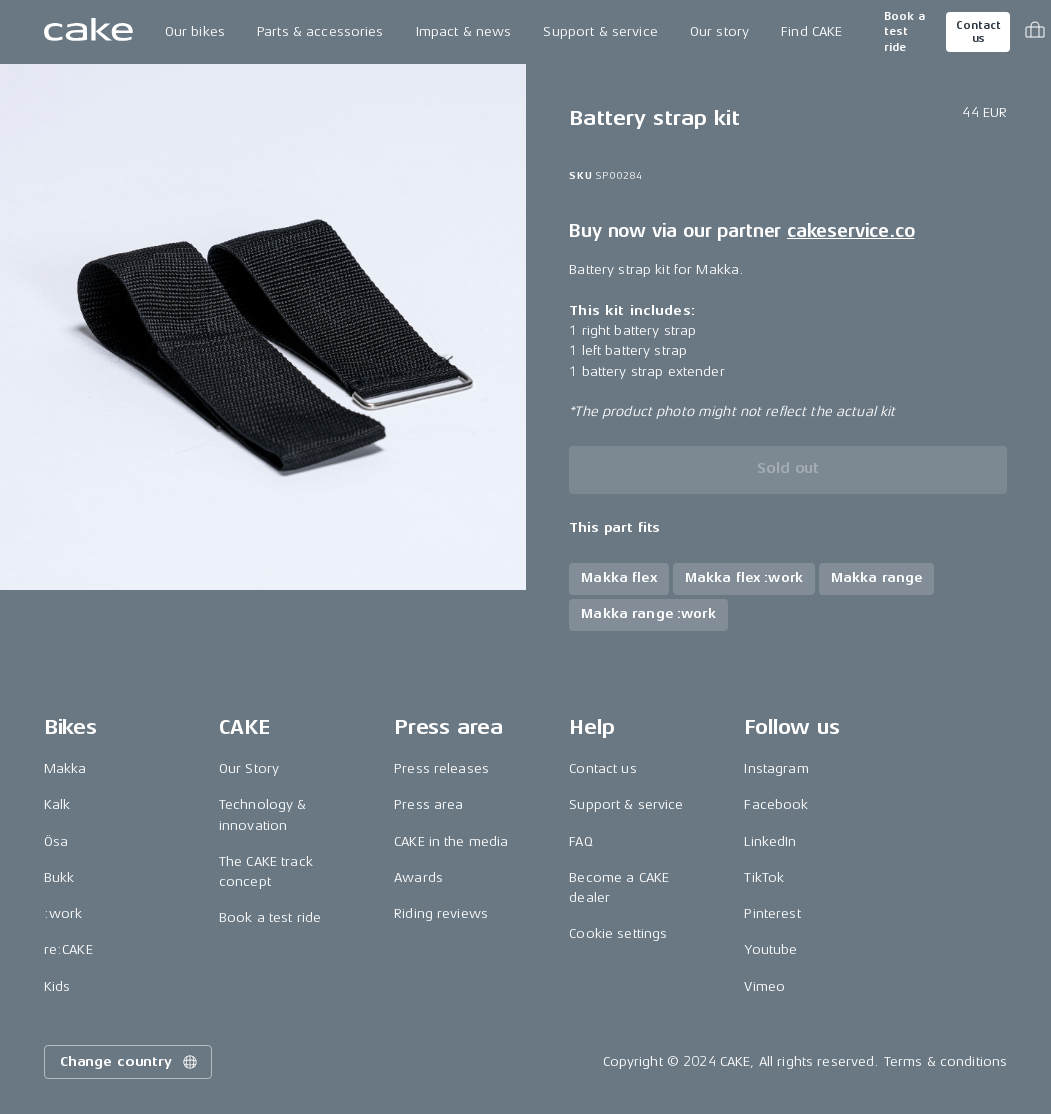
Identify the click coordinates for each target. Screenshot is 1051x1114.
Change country (130, 1062)
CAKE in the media (451, 841)
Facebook (776, 804)
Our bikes (195, 31)
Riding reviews (441, 913)
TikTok (764, 877)
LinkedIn (770, 841)
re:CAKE (68, 949)
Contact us (978, 32)
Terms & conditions (946, 1061)
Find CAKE (811, 31)
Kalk (57, 804)
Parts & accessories (320, 31)
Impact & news (464, 31)
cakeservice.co (850, 231)
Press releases (441, 768)
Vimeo (764, 986)
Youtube (770, 949)
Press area (428, 804)
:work (63, 913)
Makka (65, 768)
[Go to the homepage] (88, 32)
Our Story (249, 768)
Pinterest (772, 913)
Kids (57, 986)
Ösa (56, 841)
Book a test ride (904, 32)
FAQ (580, 841)
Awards (418, 877)
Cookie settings (618, 933)
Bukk (59, 877)
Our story (719, 31)
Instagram (776, 768)
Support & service (600, 31)
